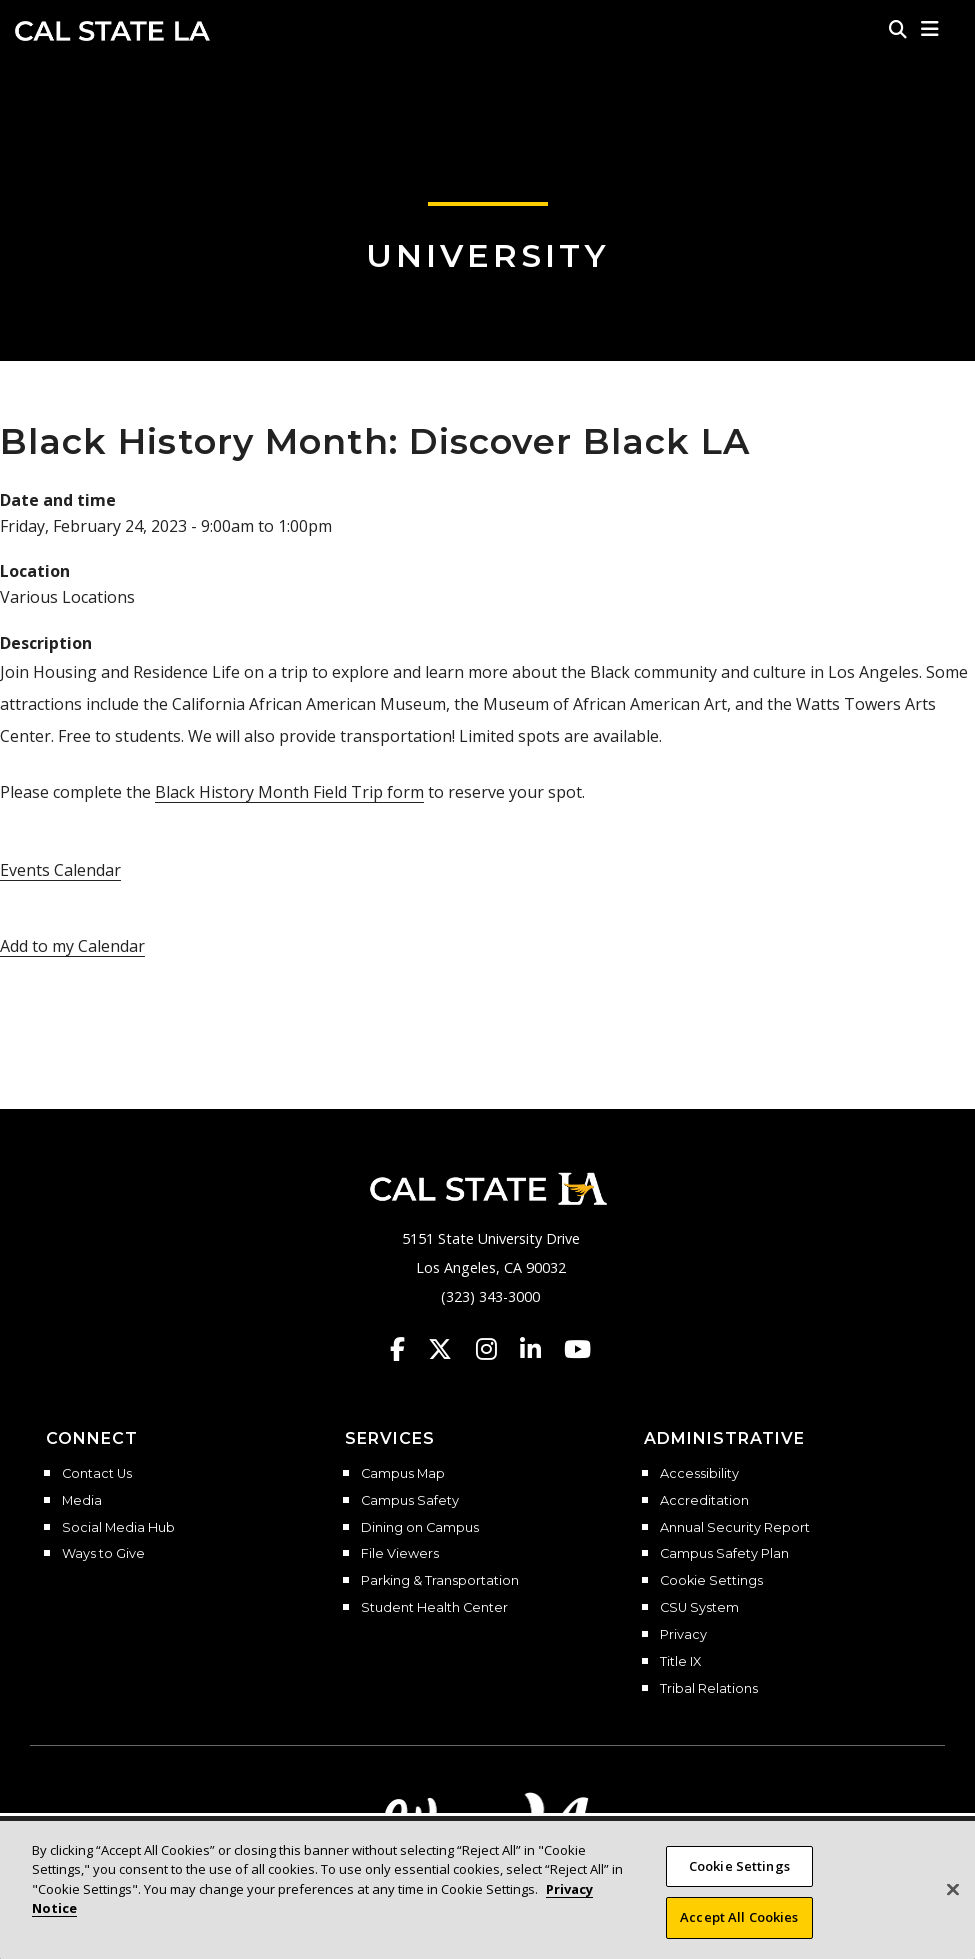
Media (82, 1501)
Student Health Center (434, 1608)
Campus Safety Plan (724, 1554)
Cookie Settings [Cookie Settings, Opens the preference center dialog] (739, 1866)
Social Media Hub (118, 1528)
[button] (930, 29)
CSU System (699, 1608)
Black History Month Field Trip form (289, 792)
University (488, 255)
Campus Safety (410, 1501)
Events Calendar (60, 870)
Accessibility (699, 1474)
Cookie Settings (711, 1581)
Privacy (683, 1635)
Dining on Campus (420, 1528)
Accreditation (704, 1501)
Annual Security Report (735, 1528)
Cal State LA (112, 31)
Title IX (680, 1662)
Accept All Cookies (739, 1917)
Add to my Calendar (72, 946)
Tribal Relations (709, 1689)
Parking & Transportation (440, 1581)
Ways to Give (103, 1554)
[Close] (953, 1889)
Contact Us (97, 1474)
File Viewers (400, 1554)
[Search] (898, 29)
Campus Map (403, 1474)
